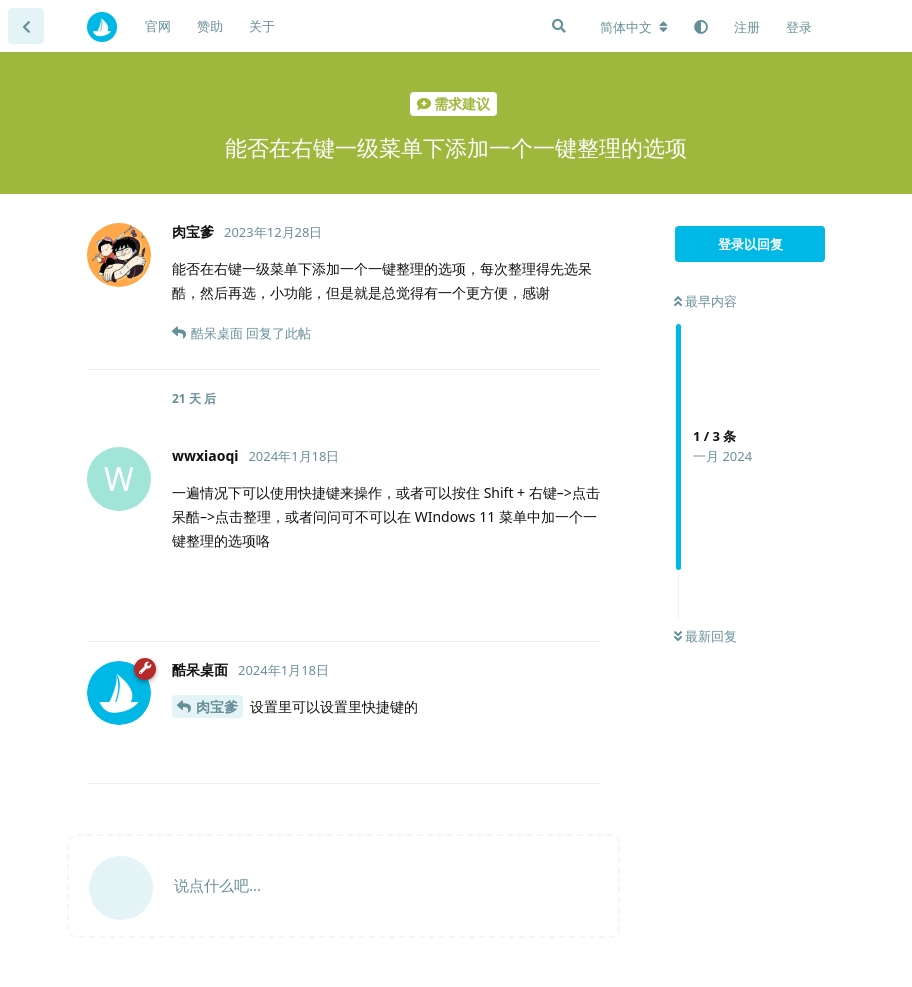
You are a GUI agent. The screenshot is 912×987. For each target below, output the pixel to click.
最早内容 (705, 301)
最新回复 (705, 636)
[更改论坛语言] (634, 27)
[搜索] (559, 26)
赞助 (210, 26)
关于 (262, 26)
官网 (158, 26)
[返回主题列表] (26, 26)
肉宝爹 (217, 706)
